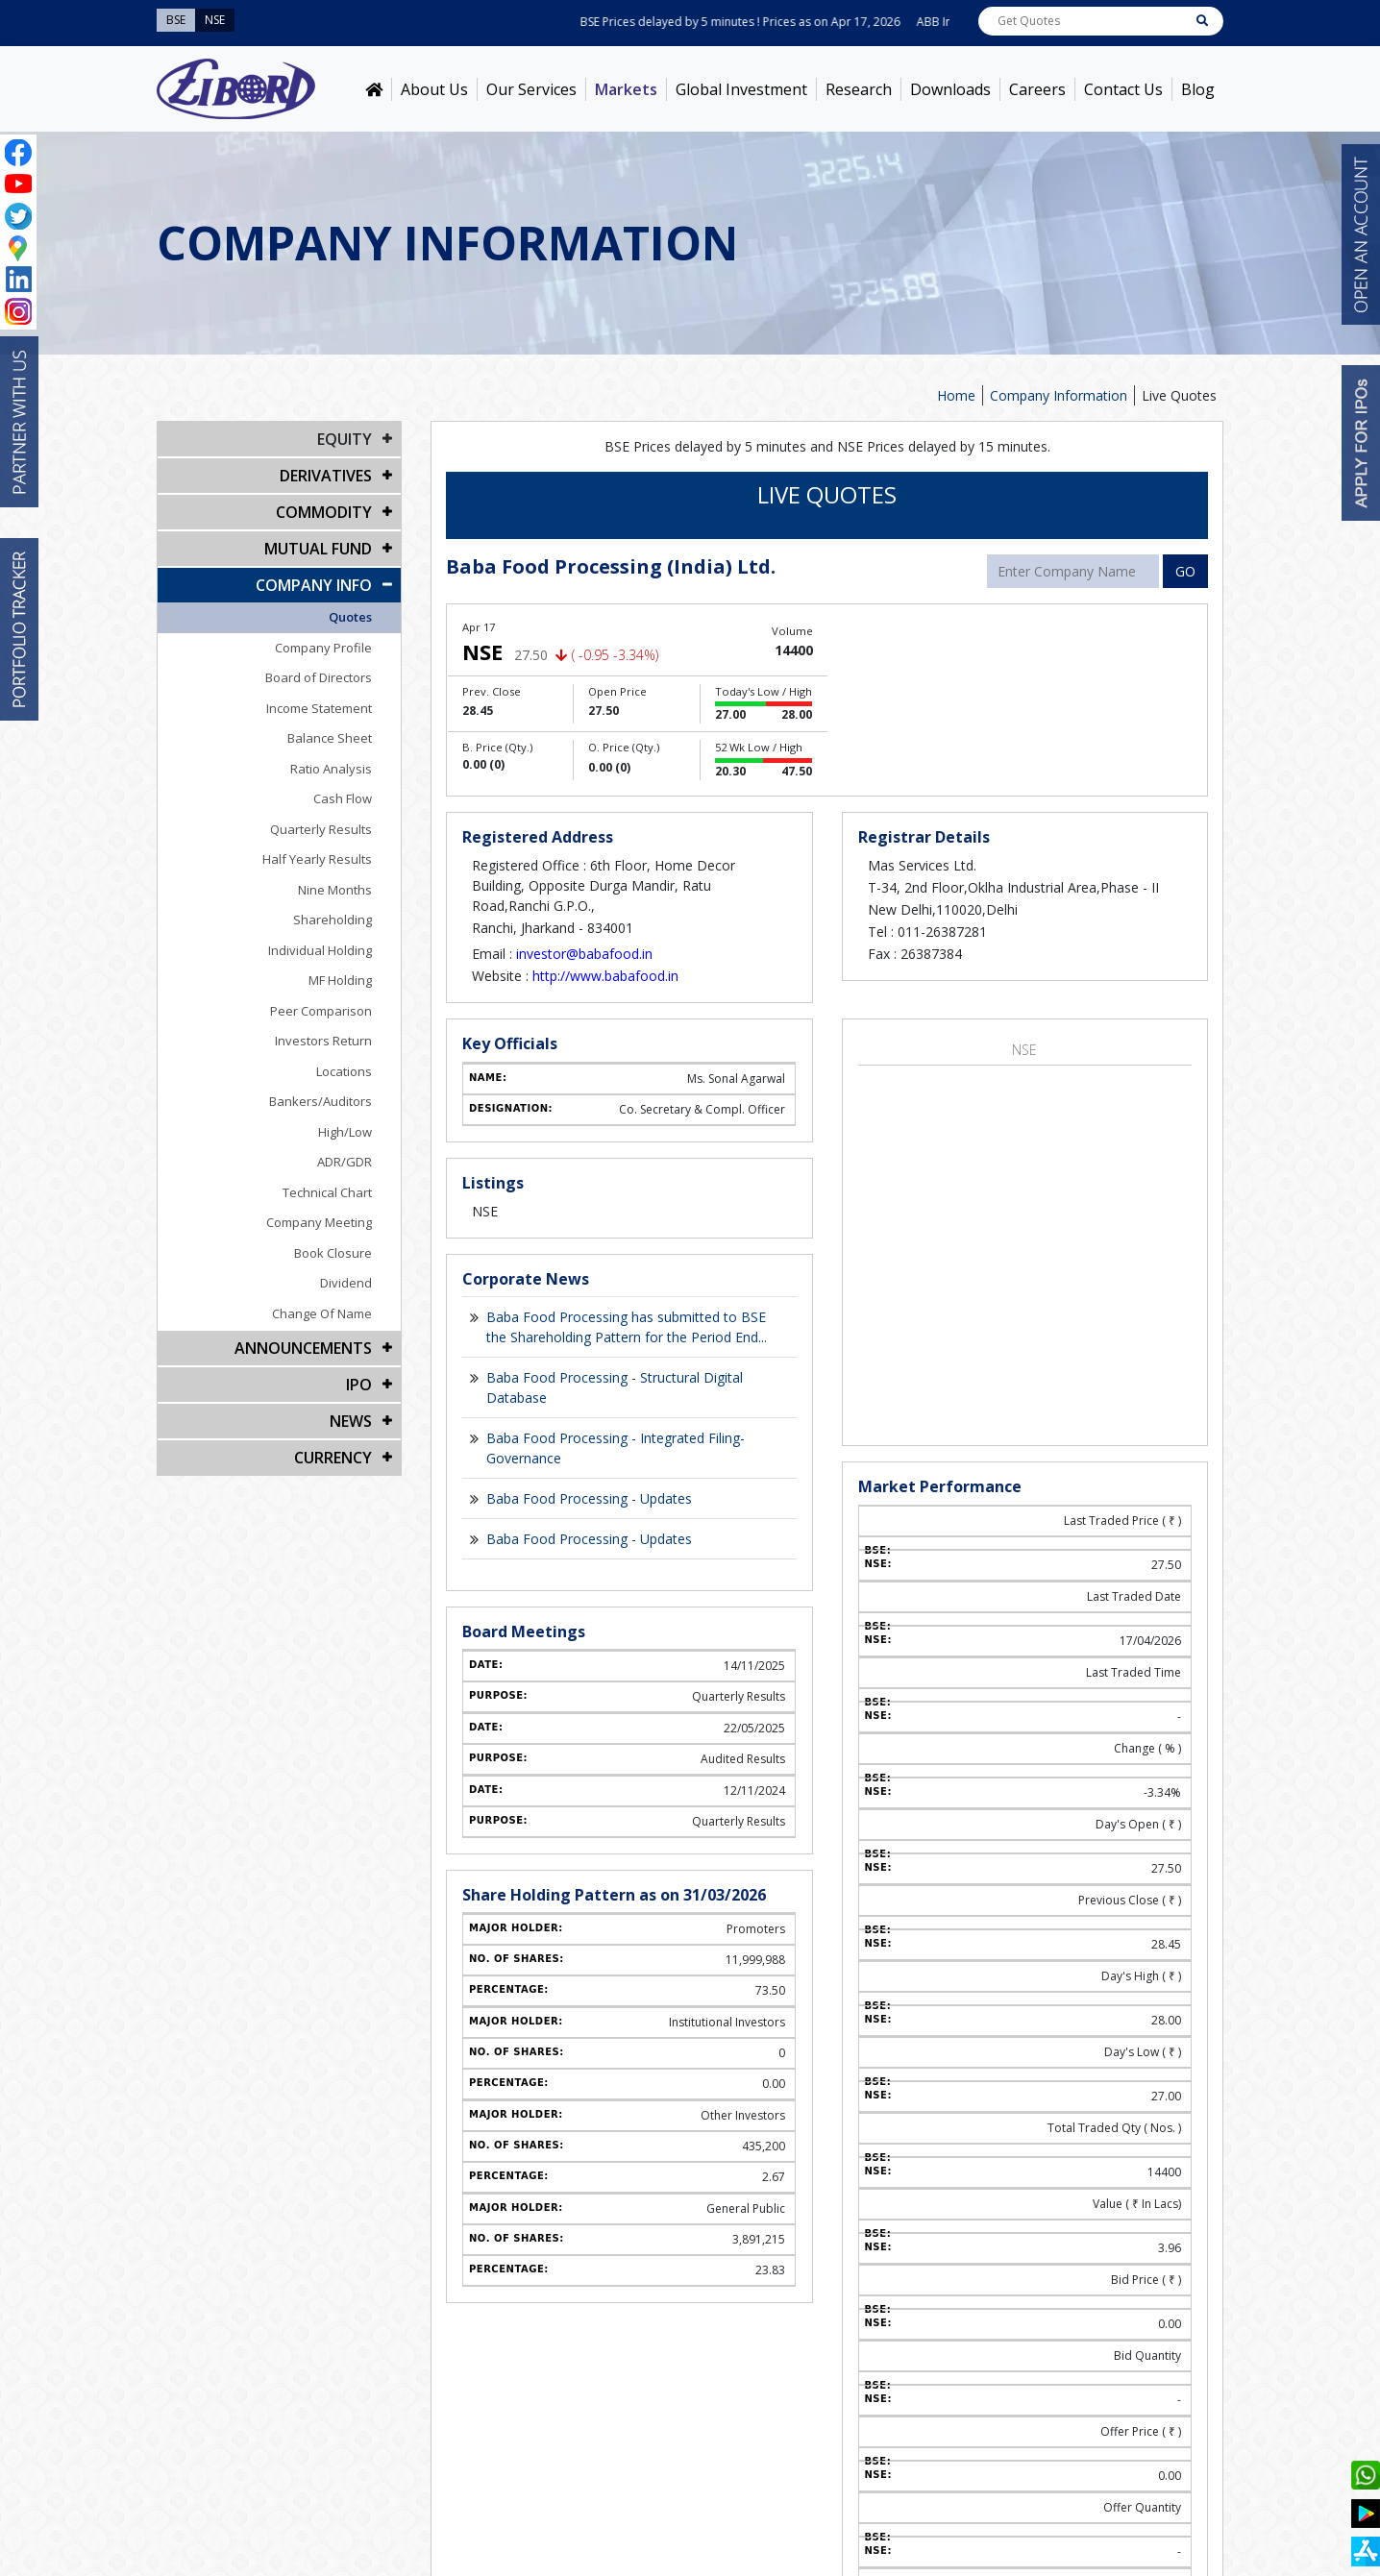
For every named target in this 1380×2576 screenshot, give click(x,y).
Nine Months (335, 889)
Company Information (1058, 395)
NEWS (351, 1421)
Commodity (324, 512)
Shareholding (332, 919)
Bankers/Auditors (320, 1101)
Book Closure (333, 1253)
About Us (434, 89)
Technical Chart (327, 1192)
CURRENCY (333, 1457)
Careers (1037, 89)
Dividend (346, 1282)
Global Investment (741, 89)
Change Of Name (322, 1313)
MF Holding (340, 980)
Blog (1198, 89)
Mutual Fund (318, 548)
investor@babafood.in (584, 954)
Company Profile (323, 647)
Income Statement (319, 708)
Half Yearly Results (317, 859)
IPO (359, 1384)
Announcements (303, 1348)
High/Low (345, 1132)
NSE (1024, 1050)
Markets (626, 89)
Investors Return (323, 1040)
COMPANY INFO (314, 585)
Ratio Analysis (331, 768)
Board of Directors (318, 677)
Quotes (350, 617)
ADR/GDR (344, 1161)
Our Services (531, 89)
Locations (344, 1071)
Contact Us (1123, 89)
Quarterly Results (321, 829)
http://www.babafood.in (605, 976)
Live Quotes (1179, 395)
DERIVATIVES (326, 475)
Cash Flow (342, 798)
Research (859, 89)
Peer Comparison (321, 1010)
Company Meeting (319, 1222)
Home (956, 395)
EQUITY (344, 439)
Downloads (950, 89)
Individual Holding (320, 950)
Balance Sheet (329, 738)
